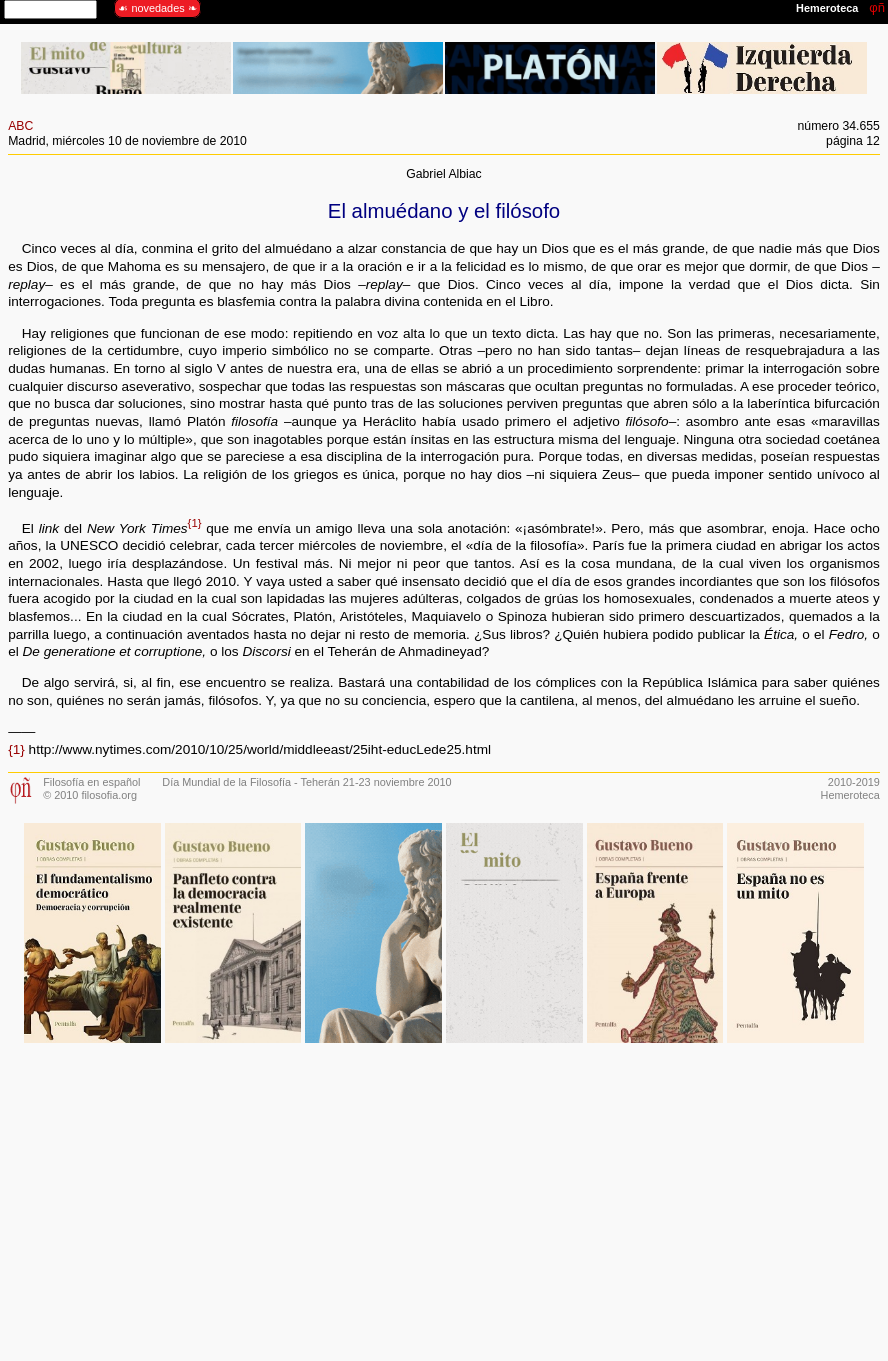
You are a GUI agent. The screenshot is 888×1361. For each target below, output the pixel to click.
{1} (195, 523)
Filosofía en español (91, 782)
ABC (20, 126)
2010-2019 (854, 782)
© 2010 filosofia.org (90, 795)
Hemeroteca (850, 795)
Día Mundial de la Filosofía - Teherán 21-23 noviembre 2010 (306, 782)
